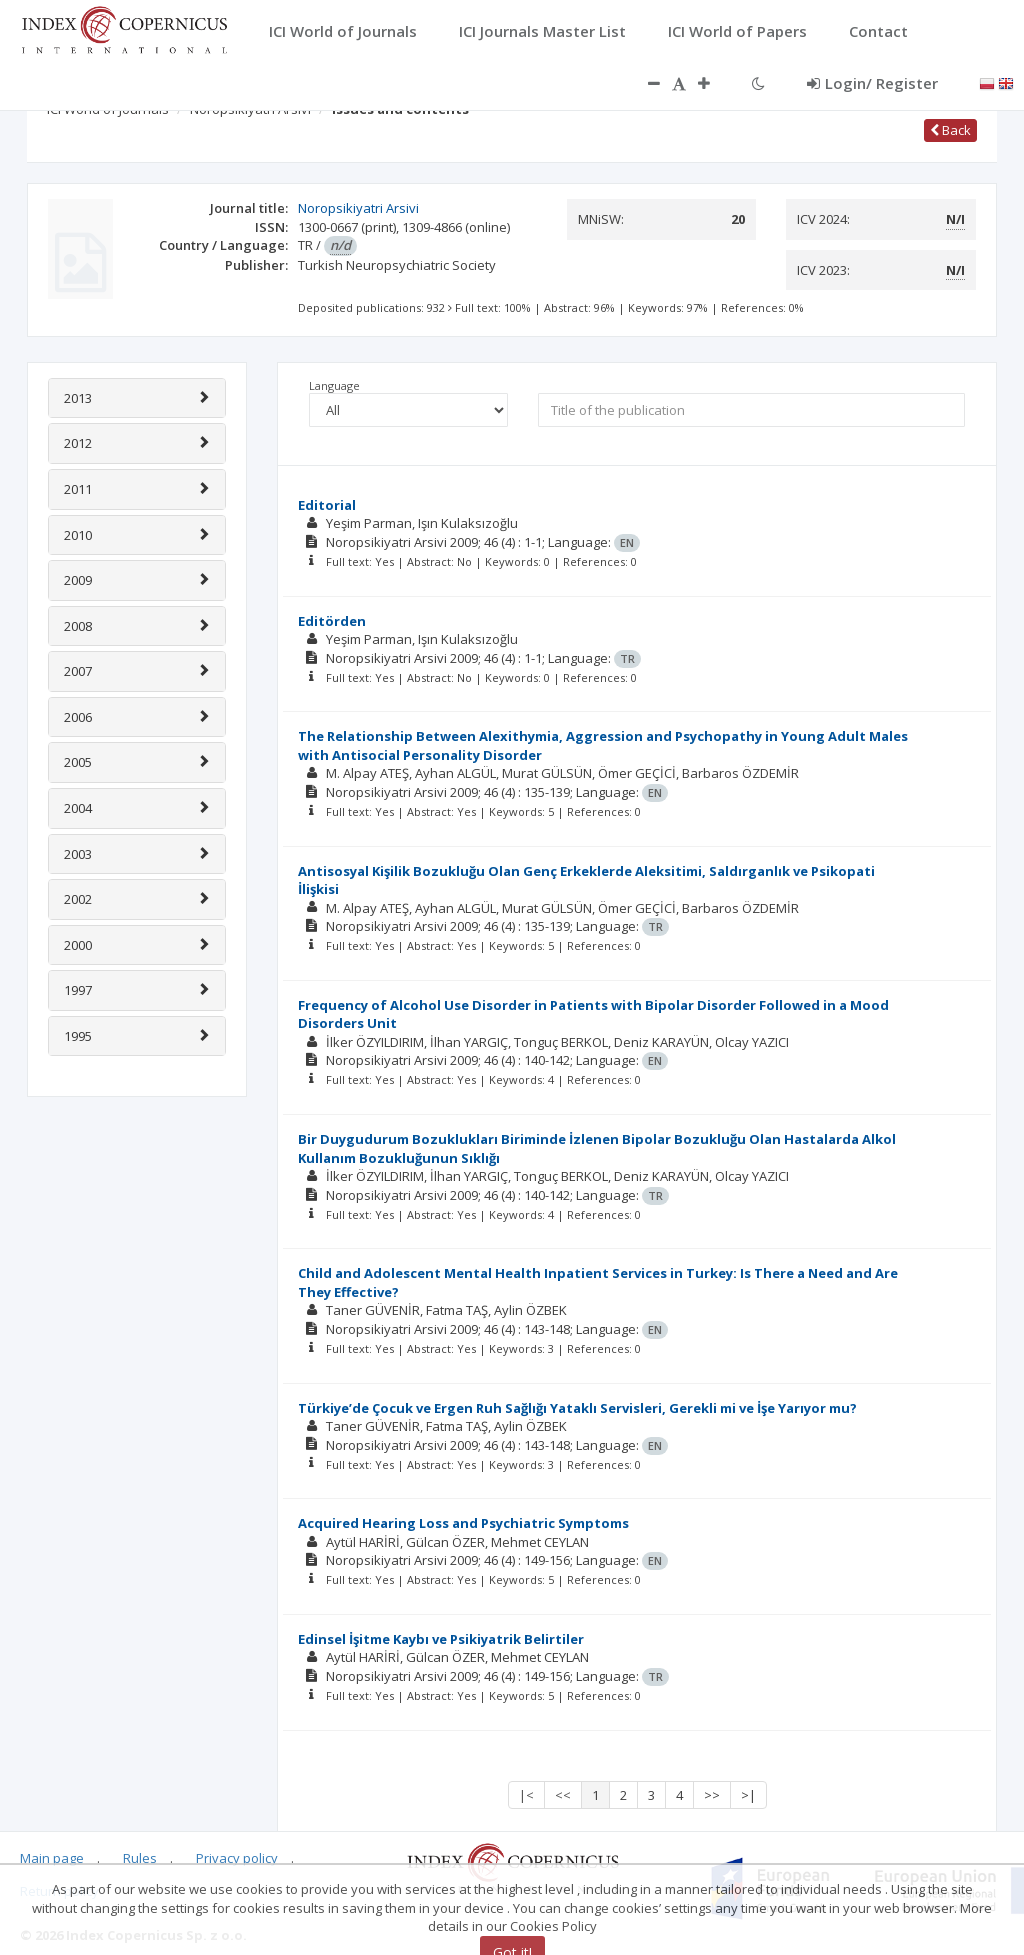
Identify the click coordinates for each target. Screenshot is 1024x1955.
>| (748, 1795)
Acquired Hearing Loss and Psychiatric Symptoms (463, 1523)
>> (712, 1795)
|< (526, 1795)
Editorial (327, 505)
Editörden (332, 621)
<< (563, 1795)
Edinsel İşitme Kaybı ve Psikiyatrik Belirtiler (441, 1639)
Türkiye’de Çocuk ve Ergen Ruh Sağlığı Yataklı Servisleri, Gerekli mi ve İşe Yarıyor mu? (577, 1408)
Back (950, 130)
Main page (52, 1858)
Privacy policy (237, 1858)
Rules (140, 1858)
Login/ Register (872, 83)
